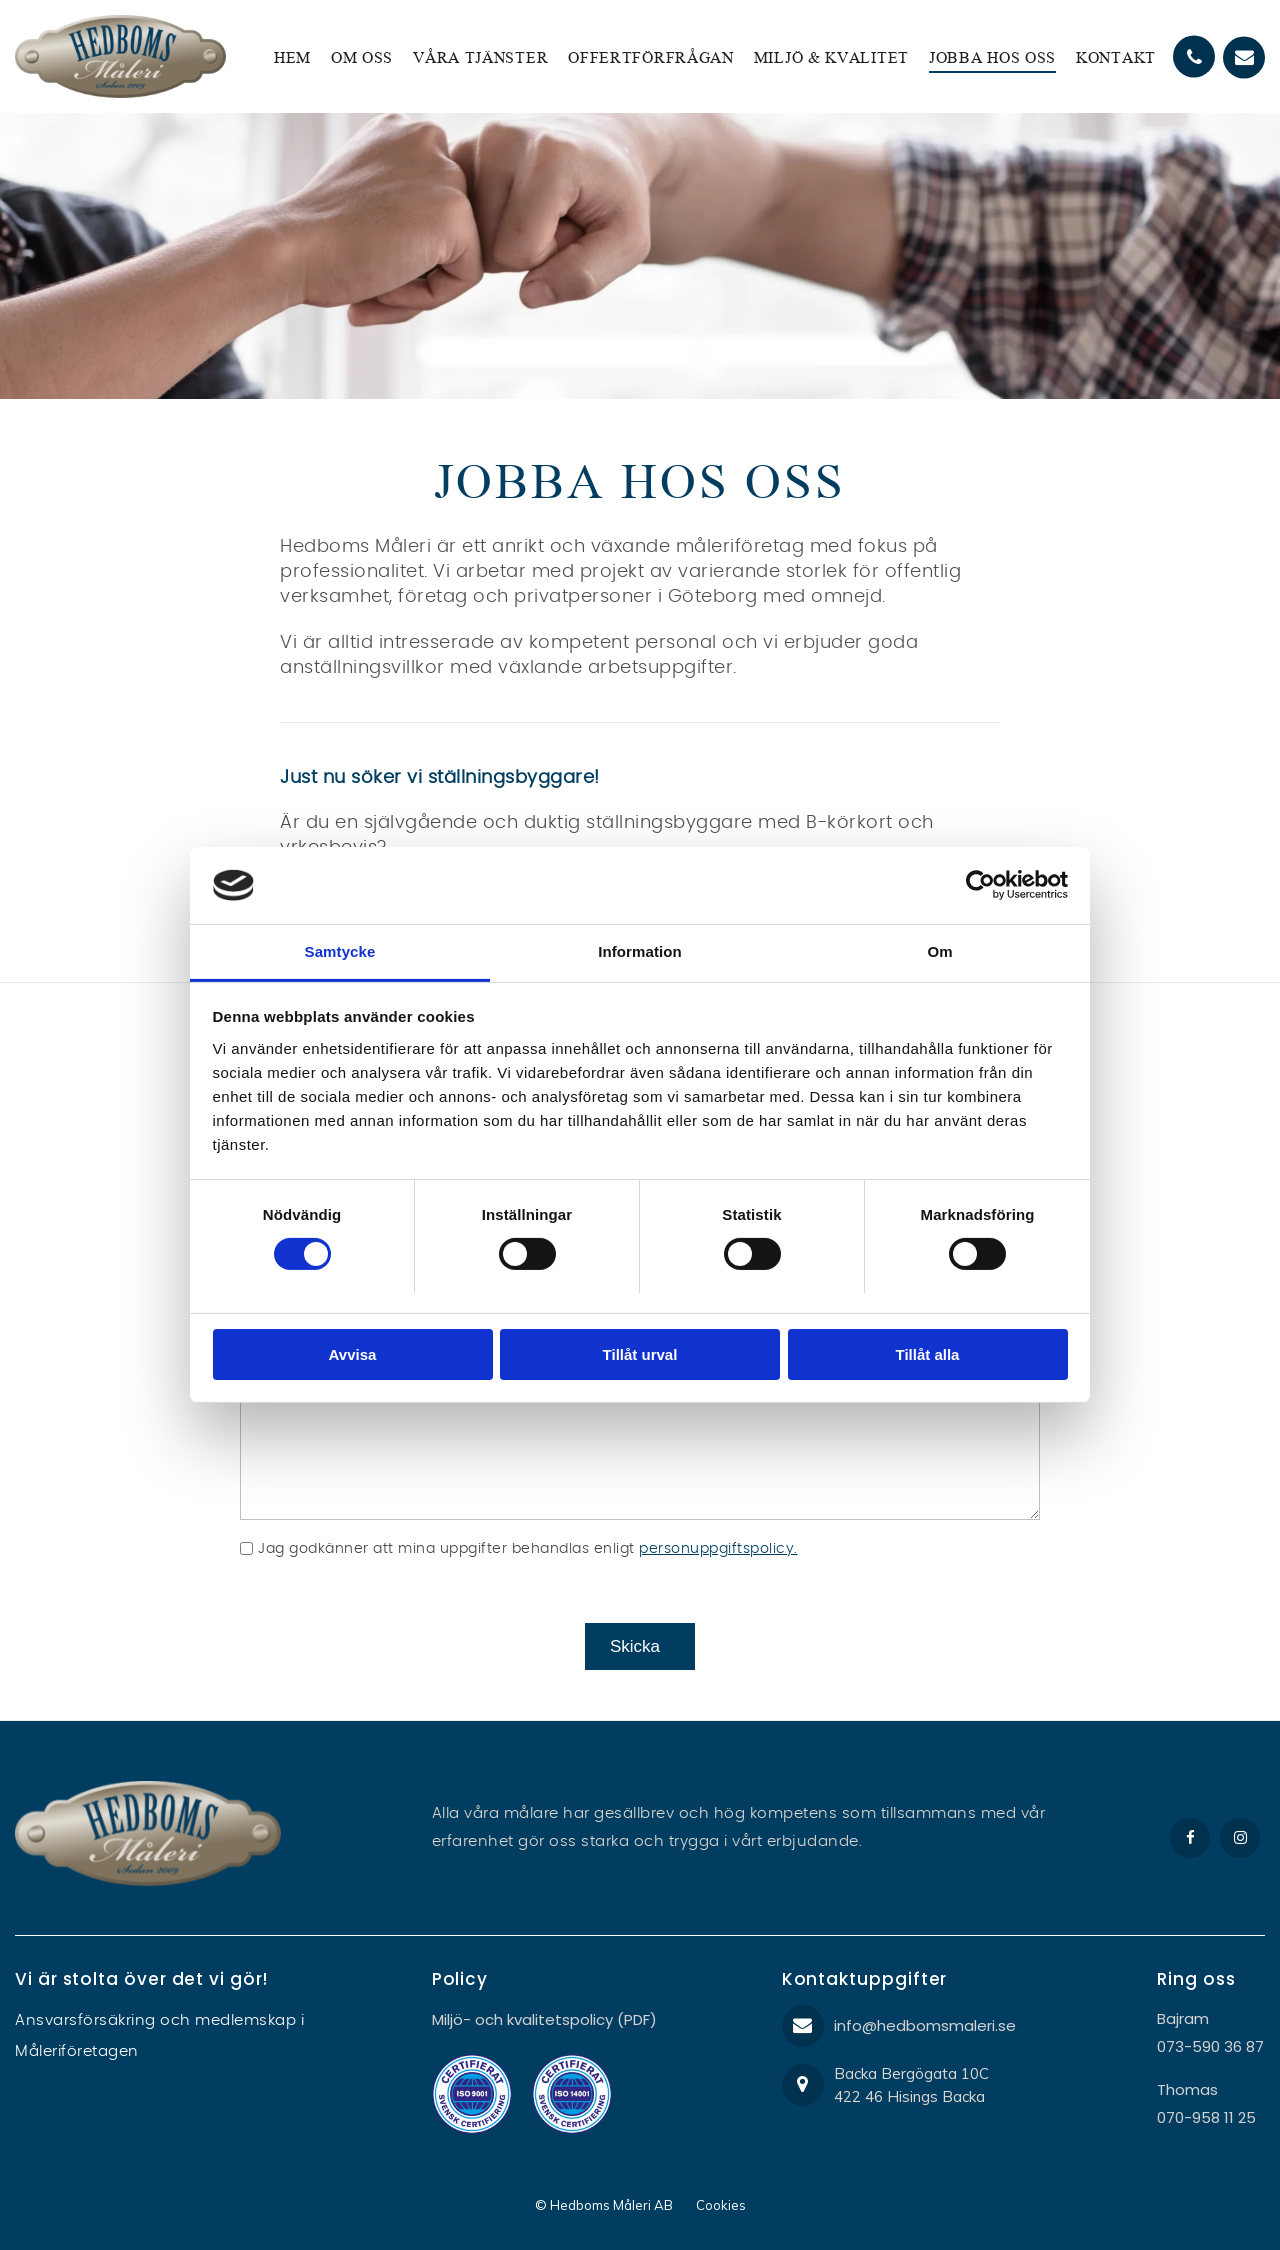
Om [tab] (939, 951)
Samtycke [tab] (340, 951)
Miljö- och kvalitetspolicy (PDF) (544, 2019)
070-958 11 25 (1206, 2117)
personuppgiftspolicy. (718, 1549)
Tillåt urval (640, 1354)
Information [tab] (640, 951)
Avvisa (353, 1354)
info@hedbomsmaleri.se (925, 2025)
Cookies (721, 2205)
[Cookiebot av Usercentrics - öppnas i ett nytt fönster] (980, 885)
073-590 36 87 (1210, 2046)
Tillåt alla (928, 1354)
